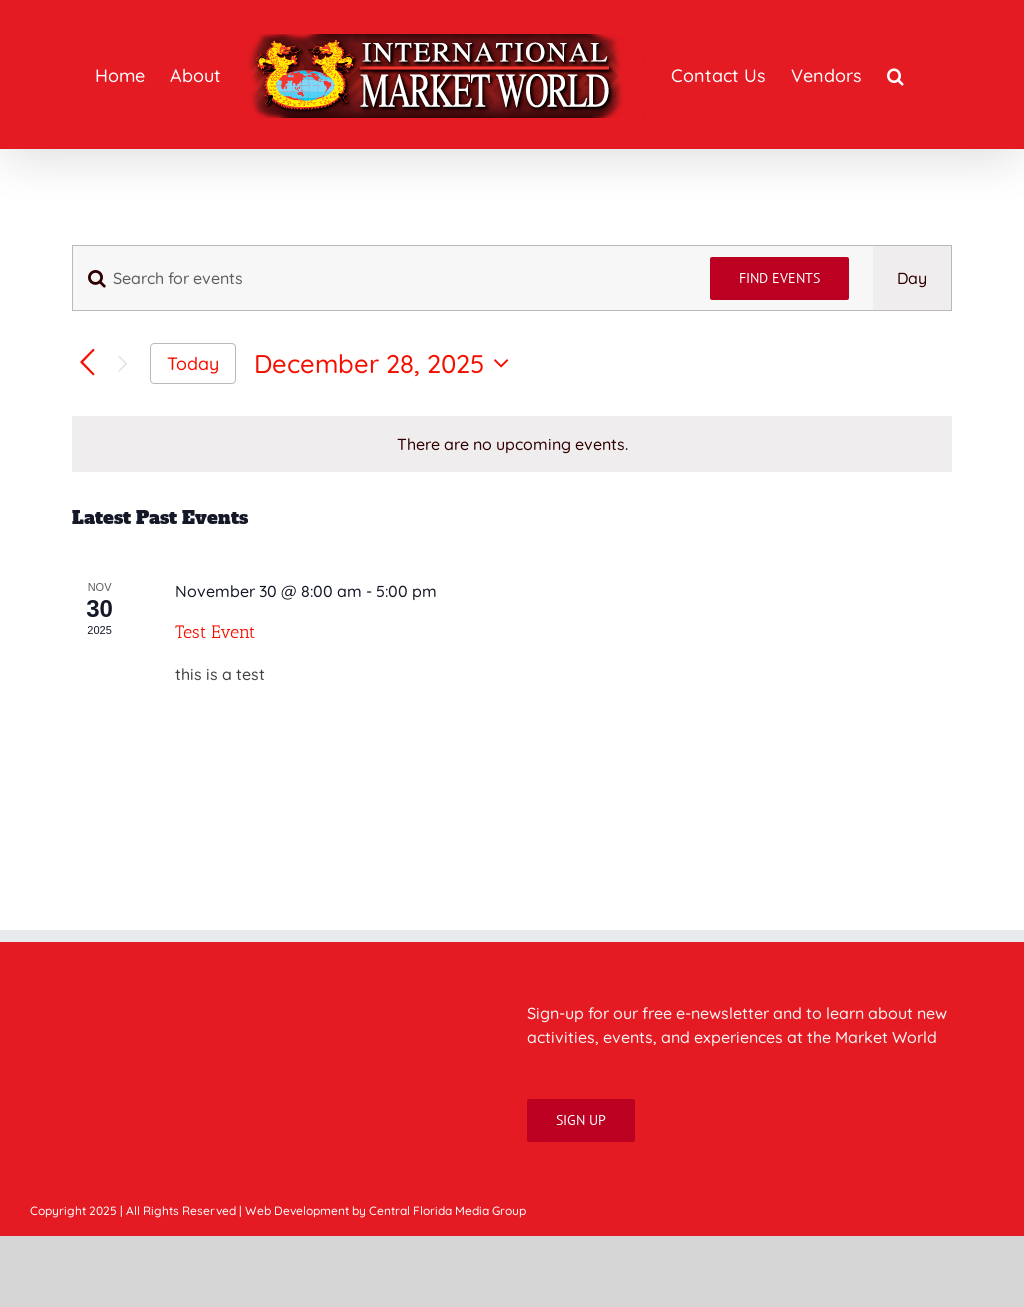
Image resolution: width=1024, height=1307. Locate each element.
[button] (895, 75)
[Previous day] (87, 363)
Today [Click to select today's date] (193, 363)
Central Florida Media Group (447, 1210)
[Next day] (122, 363)
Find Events (779, 278)
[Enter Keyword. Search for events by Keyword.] (379, 278)
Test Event (215, 632)
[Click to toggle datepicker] (386, 363)
